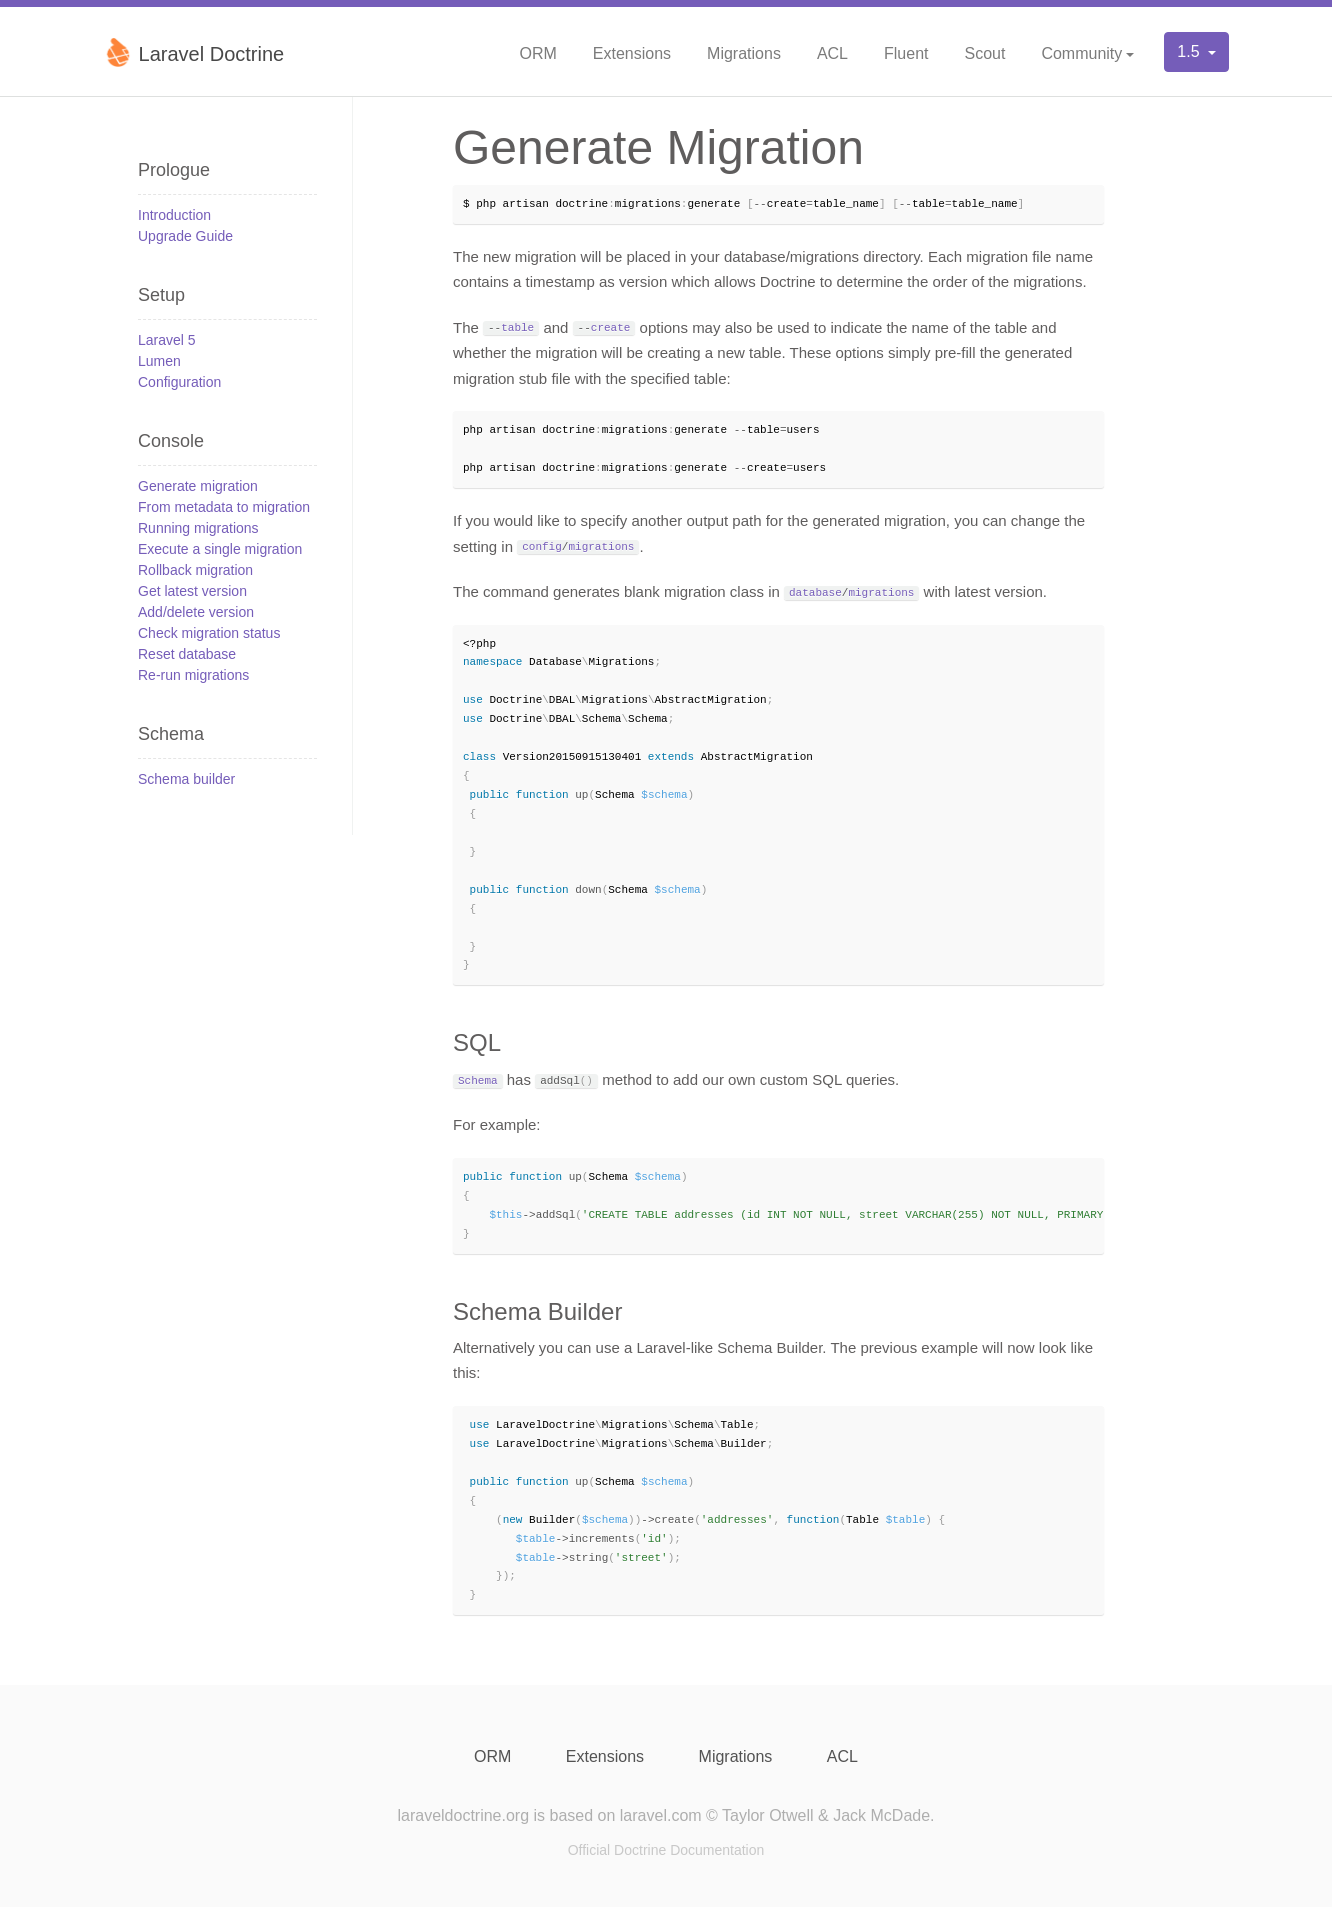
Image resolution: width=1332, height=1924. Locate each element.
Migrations (744, 53)
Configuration (179, 382)
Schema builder (186, 779)
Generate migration (198, 486)
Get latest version (192, 591)
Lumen (159, 361)
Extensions (632, 53)
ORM (537, 53)
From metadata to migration (224, 507)
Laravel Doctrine (193, 52)
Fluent (906, 53)
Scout (984, 53)
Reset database (187, 654)
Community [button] (1081, 53)
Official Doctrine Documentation (666, 1867)
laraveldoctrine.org (463, 1832)
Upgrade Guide (185, 236)
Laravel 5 (167, 340)
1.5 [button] (1190, 51)
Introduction (174, 215)
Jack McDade (881, 1832)
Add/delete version (196, 612)
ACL (832, 53)
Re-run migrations (193, 675)
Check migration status (209, 633)
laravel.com (661, 1832)
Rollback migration (195, 570)
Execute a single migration (220, 549)
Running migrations (198, 528)
